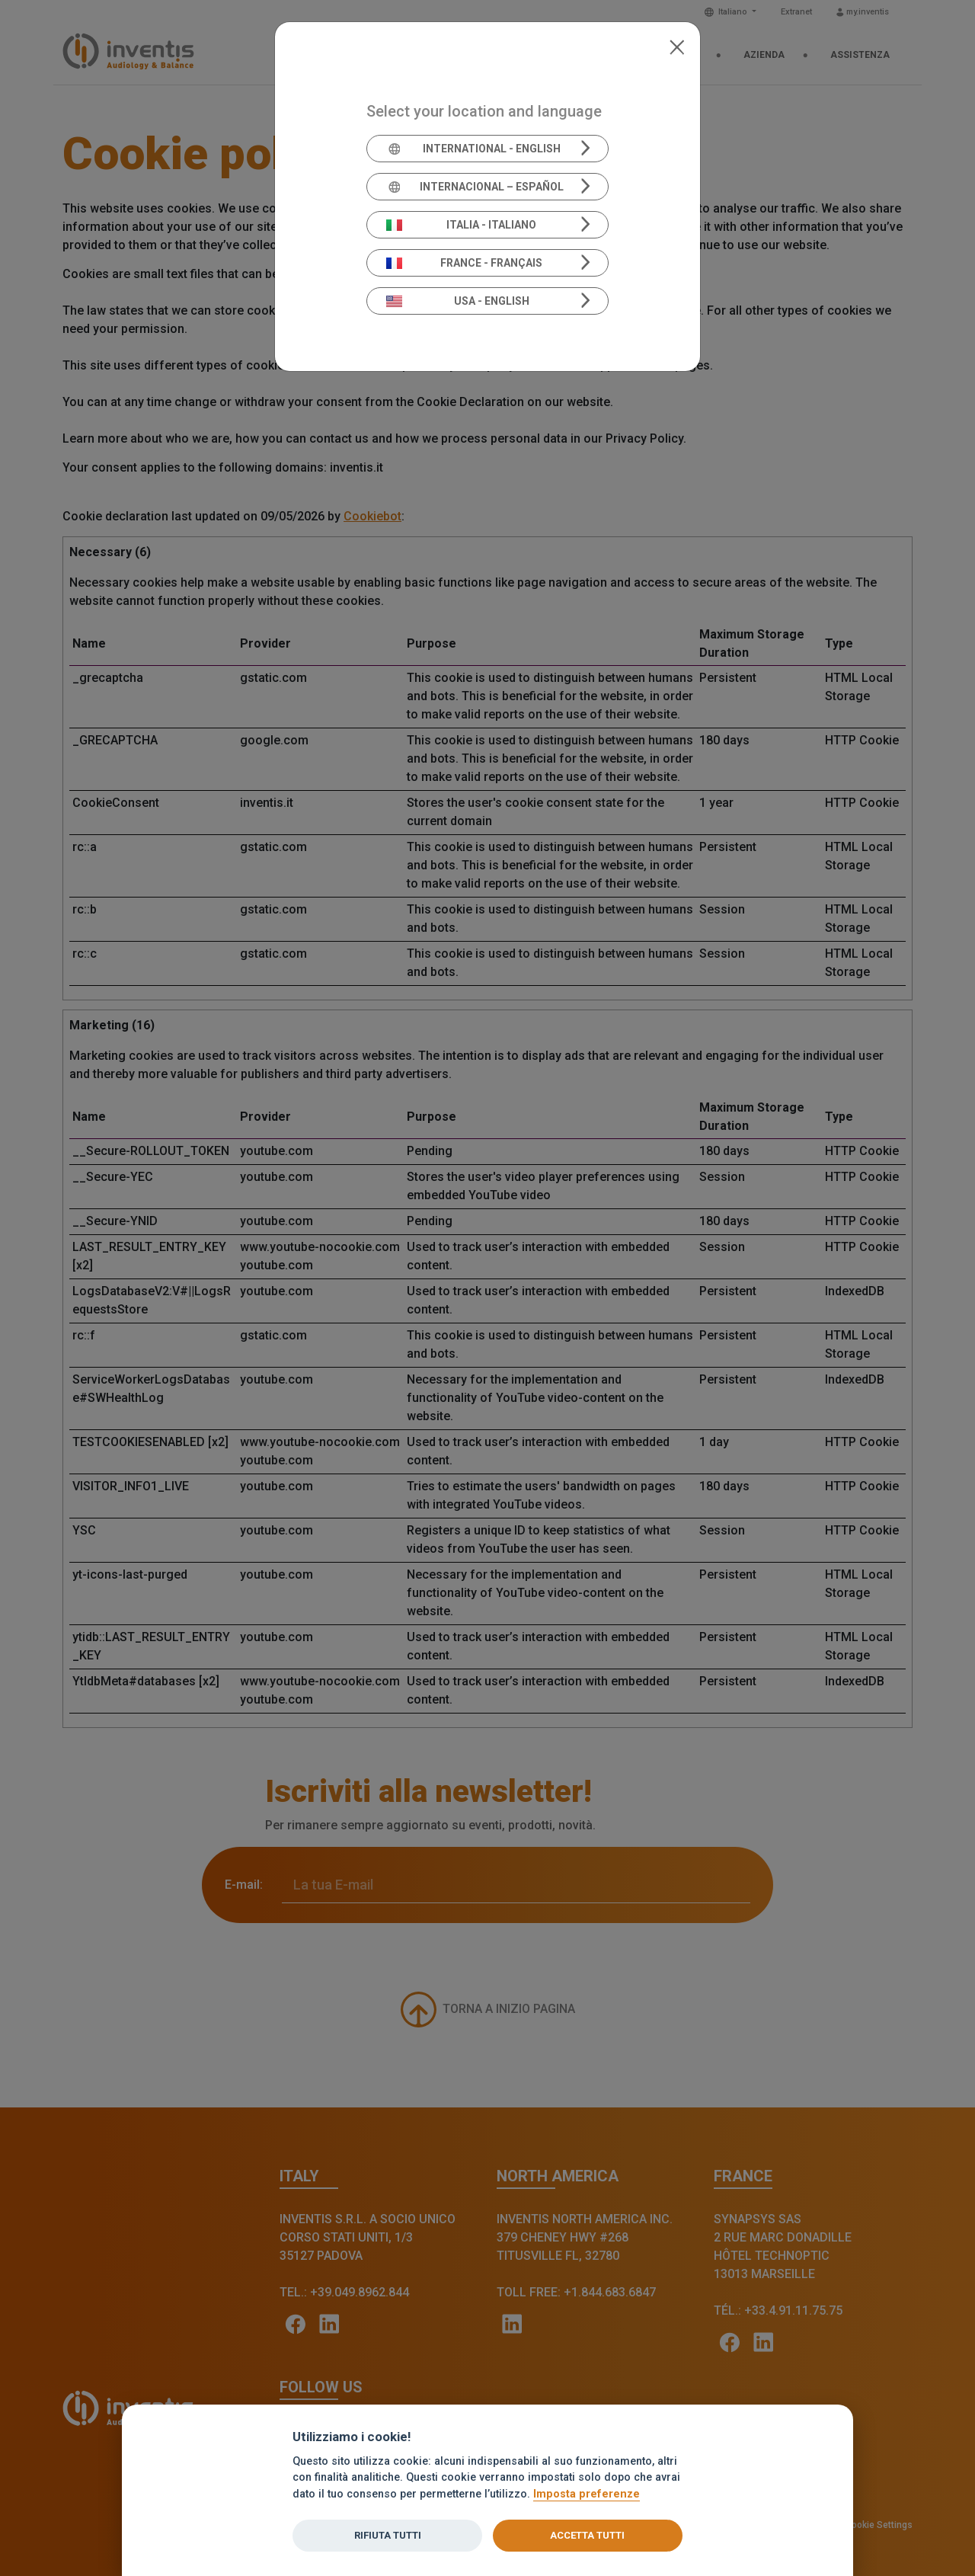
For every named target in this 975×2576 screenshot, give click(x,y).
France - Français (464, 263)
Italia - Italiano (461, 225)
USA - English (457, 301)
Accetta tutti (587, 2535)
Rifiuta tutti (387, 2535)
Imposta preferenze (586, 2494)
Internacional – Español (475, 187)
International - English (473, 148)
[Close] (677, 46)
